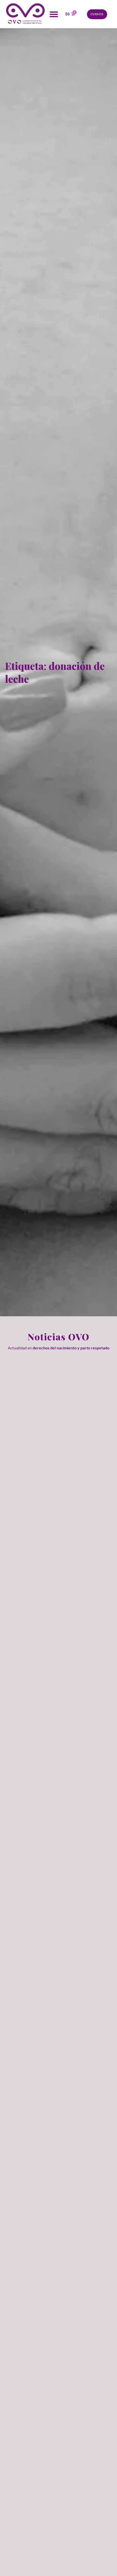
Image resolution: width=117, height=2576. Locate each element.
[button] (54, 14)
